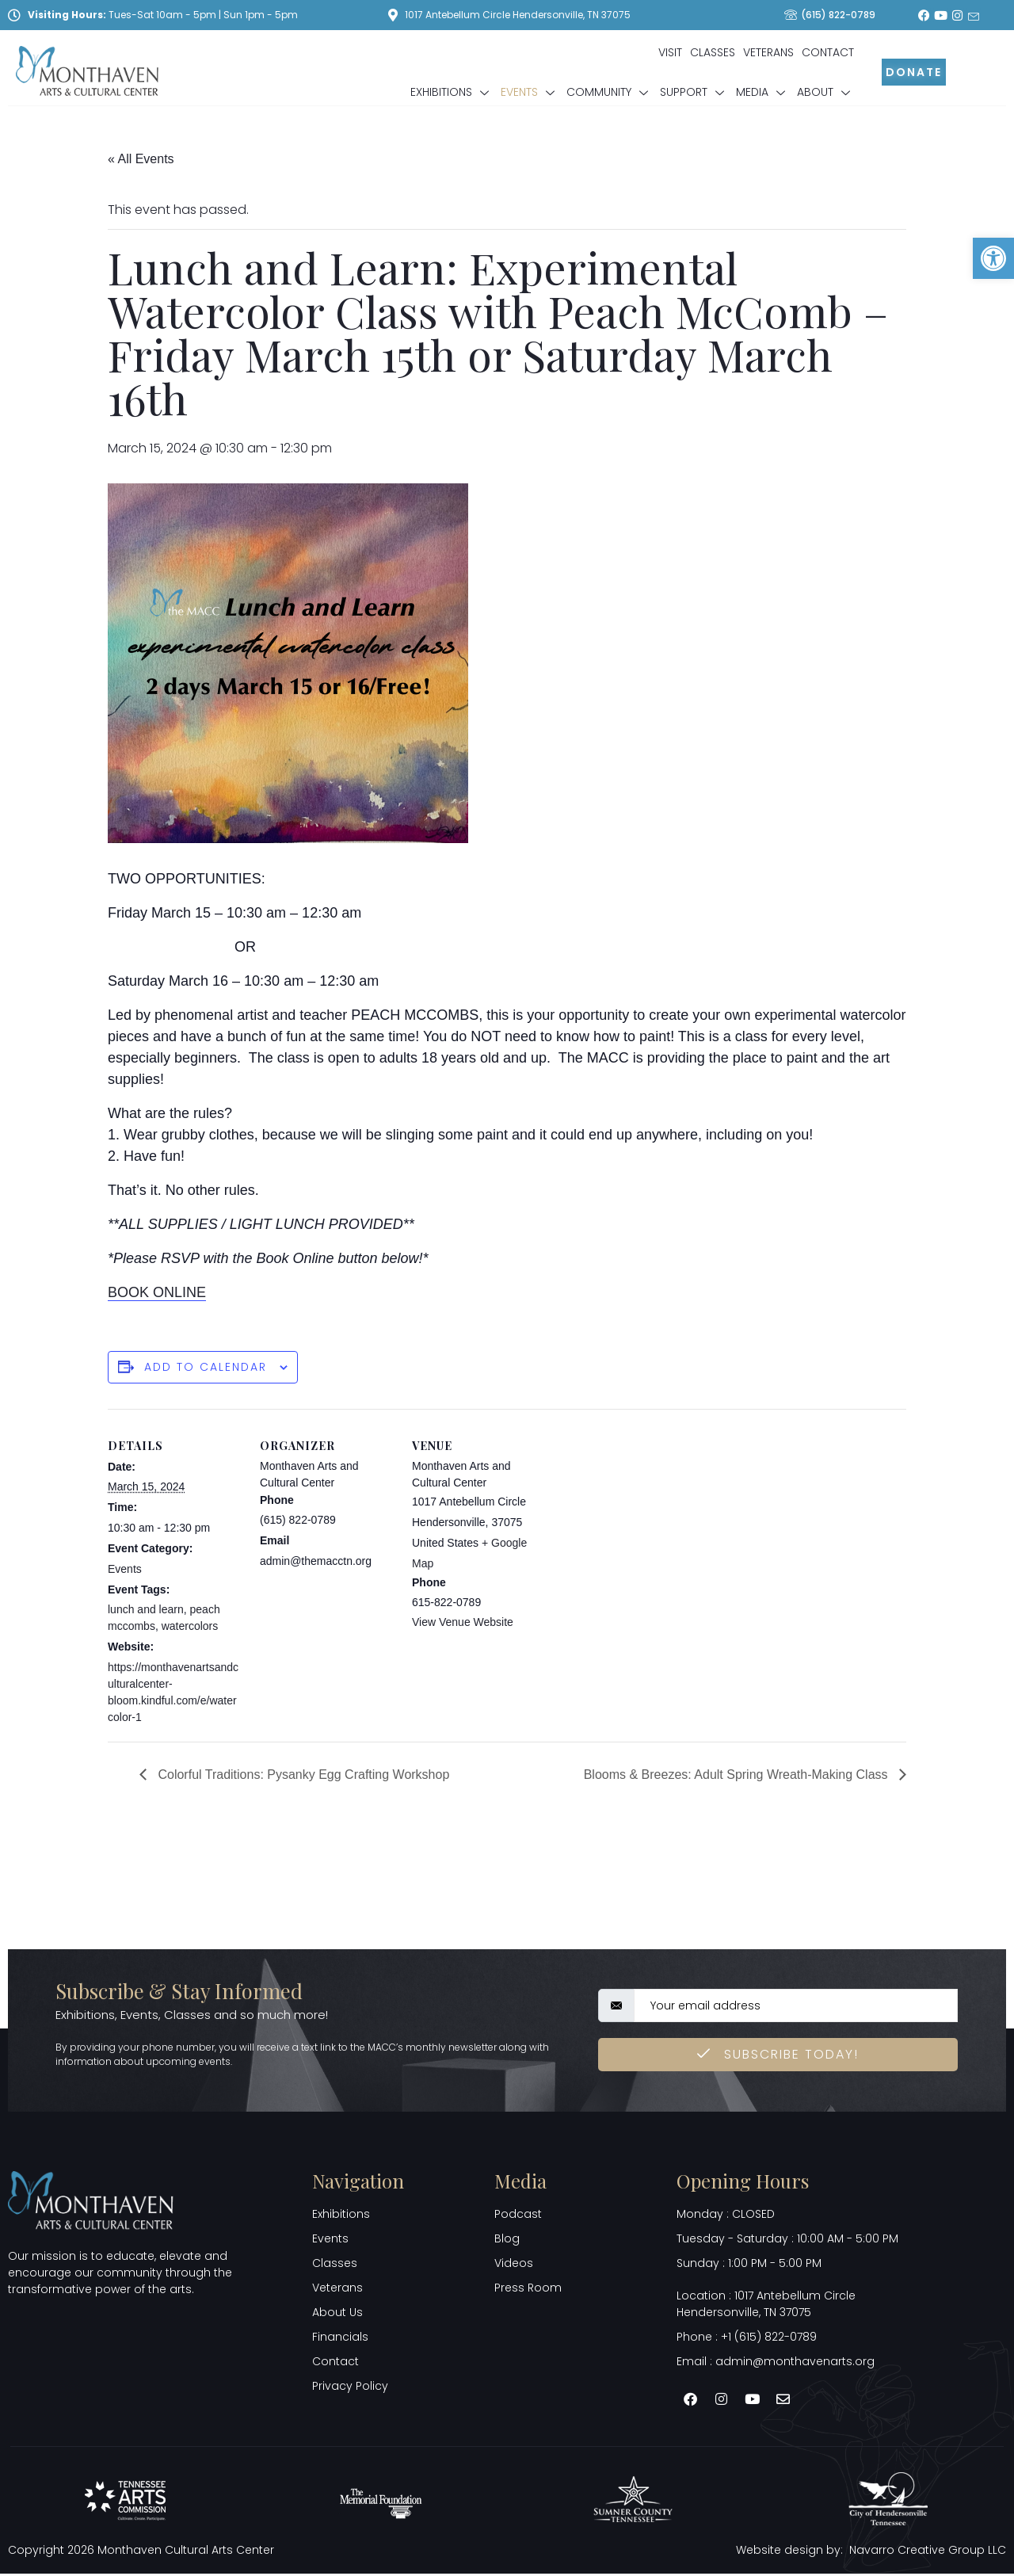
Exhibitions (451, 92)
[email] (796, 2007)
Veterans (768, 52)
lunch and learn (146, 1609)
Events (529, 92)
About (825, 92)
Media (762, 92)
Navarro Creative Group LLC (927, 2551)
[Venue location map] (647, 1517)
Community (609, 92)
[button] (993, 258)
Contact (828, 52)
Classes (712, 52)
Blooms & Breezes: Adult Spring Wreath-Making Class (737, 1774)
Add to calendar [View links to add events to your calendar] (205, 1366)
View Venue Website (462, 1622)
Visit (670, 52)
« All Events (141, 159)
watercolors (190, 1626)
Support (694, 92)
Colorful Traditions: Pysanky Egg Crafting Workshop (301, 1774)
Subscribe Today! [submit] (778, 2056)
